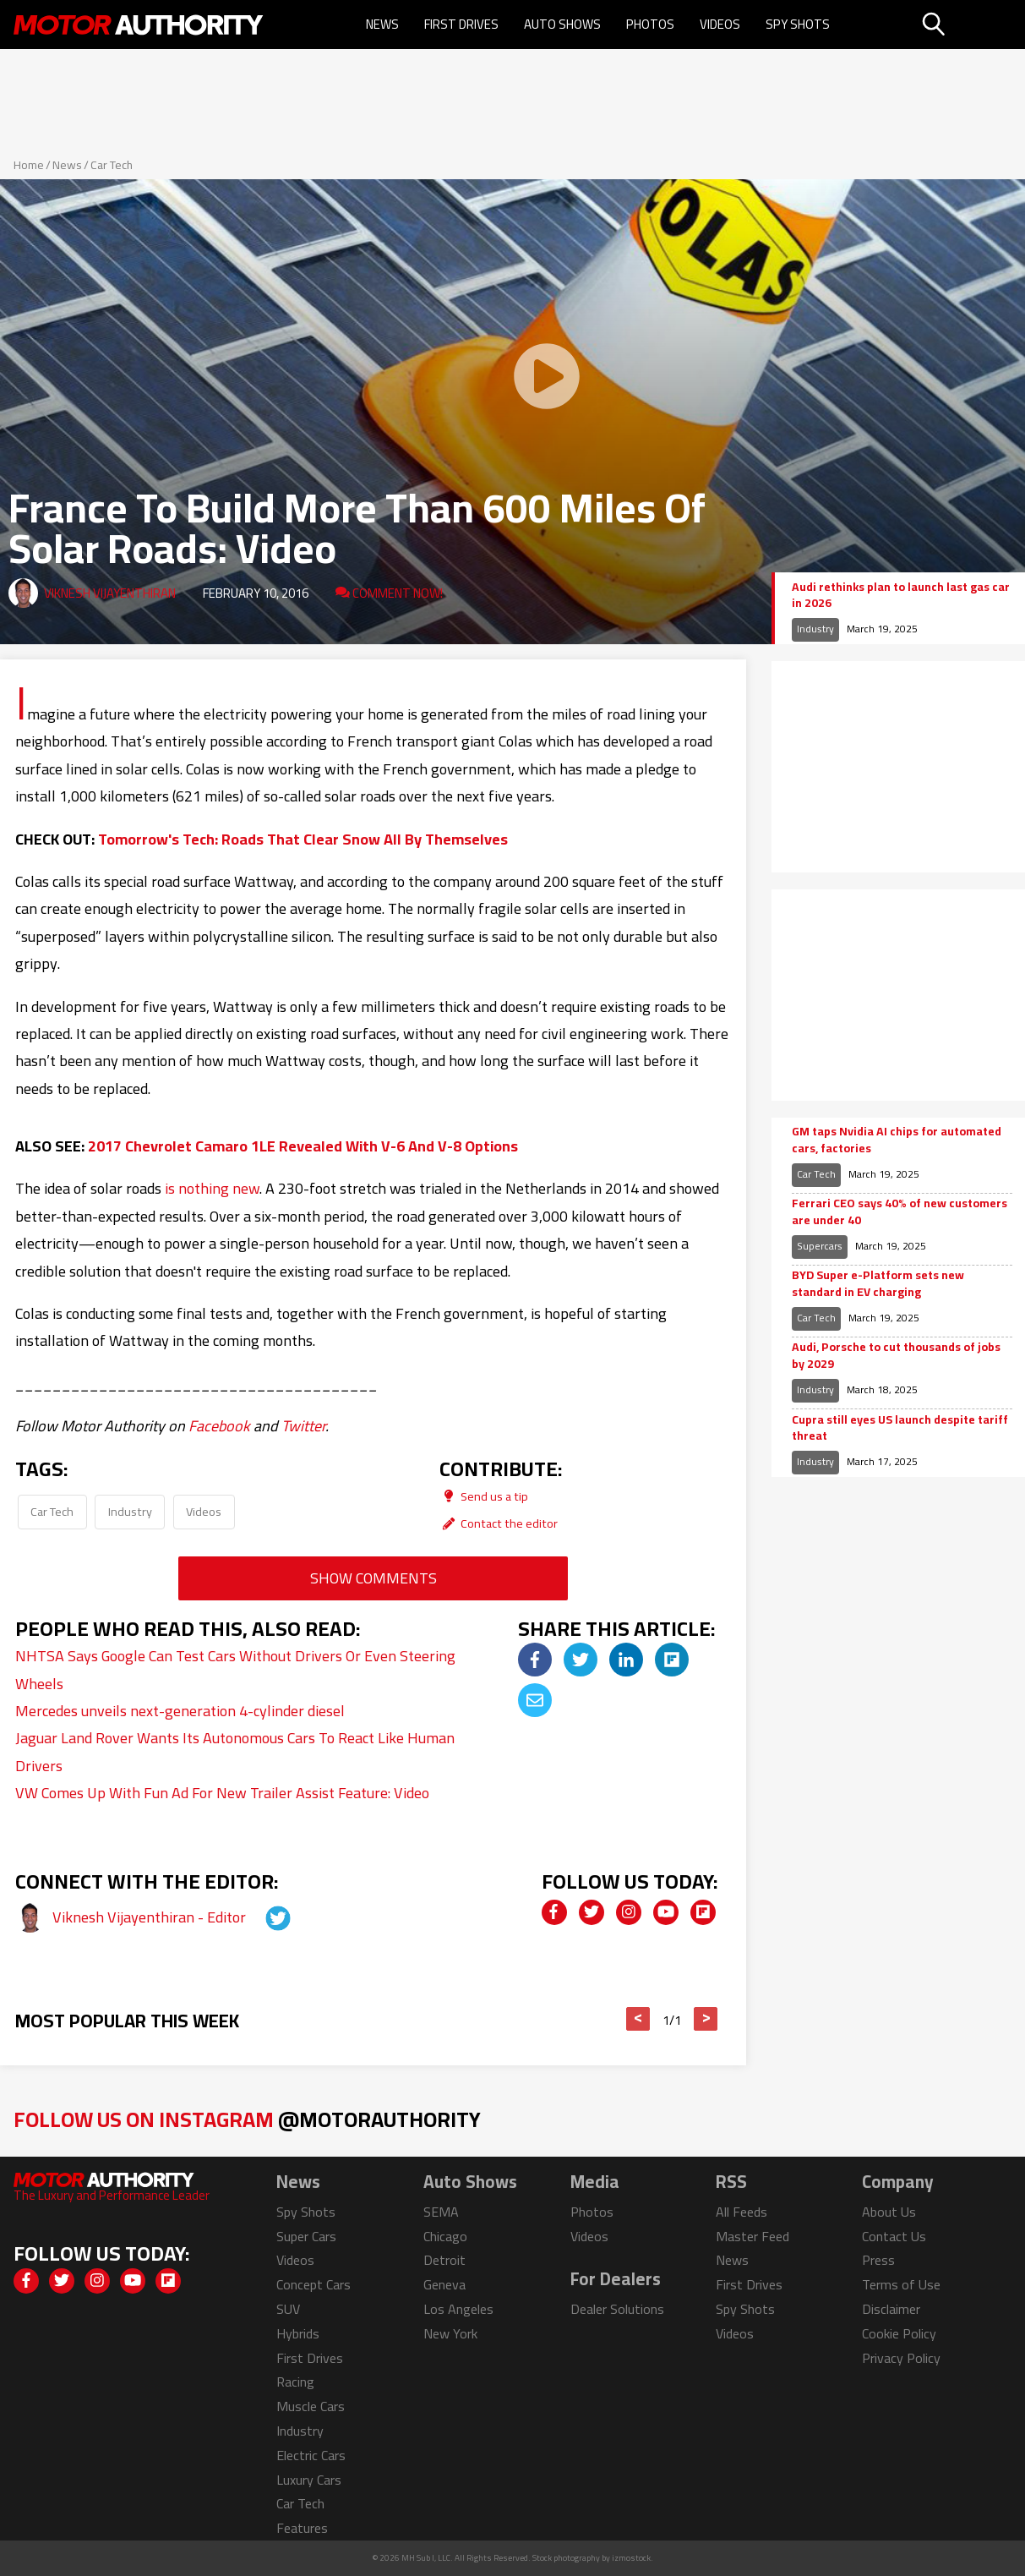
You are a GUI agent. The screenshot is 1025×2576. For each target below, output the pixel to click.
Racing (295, 2381)
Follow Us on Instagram (247, 2119)
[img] (535, 1659)
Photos (650, 24)
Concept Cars (313, 2284)
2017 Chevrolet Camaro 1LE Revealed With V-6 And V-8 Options (303, 1146)
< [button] (638, 2019)
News (382, 24)
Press (878, 2259)
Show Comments (373, 1578)
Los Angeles (458, 2309)
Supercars (819, 1245)
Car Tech (111, 165)
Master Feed (752, 2236)
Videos (720, 24)
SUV (288, 2309)
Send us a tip (483, 1496)
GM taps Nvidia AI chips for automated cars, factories (896, 1140)
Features (302, 2527)
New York (450, 2333)
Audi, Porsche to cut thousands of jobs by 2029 (896, 1355)
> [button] (706, 2019)
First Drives (461, 24)
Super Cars (306, 2236)
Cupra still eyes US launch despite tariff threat (900, 1428)
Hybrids (297, 2333)
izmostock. (632, 2558)
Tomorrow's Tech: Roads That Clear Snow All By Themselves (303, 839)
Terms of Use (901, 2284)
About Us (889, 2211)
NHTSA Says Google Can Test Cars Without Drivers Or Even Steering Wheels (235, 1669)
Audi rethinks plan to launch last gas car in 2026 (901, 595)
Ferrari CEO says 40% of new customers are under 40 (899, 1211)
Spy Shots (798, 24)
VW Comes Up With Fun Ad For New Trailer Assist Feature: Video (222, 1793)
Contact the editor (498, 1523)
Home (29, 165)
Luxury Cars (308, 2479)
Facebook (219, 1426)
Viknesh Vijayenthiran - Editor (150, 1917)
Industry (130, 1511)
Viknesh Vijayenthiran (110, 593)
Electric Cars (311, 2455)
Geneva (444, 2284)
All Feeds (741, 2211)
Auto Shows (562, 24)
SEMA (441, 2211)
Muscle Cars (310, 2406)
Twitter (303, 1426)
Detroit (444, 2259)
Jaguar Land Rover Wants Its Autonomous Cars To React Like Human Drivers (235, 1751)
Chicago (445, 2236)
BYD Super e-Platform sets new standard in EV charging (878, 1283)
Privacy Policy (901, 2358)
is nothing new (212, 1188)
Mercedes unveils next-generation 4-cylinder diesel (180, 1711)
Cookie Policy (899, 2333)
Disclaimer (891, 2309)
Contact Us (894, 2236)
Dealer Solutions (617, 2309)
